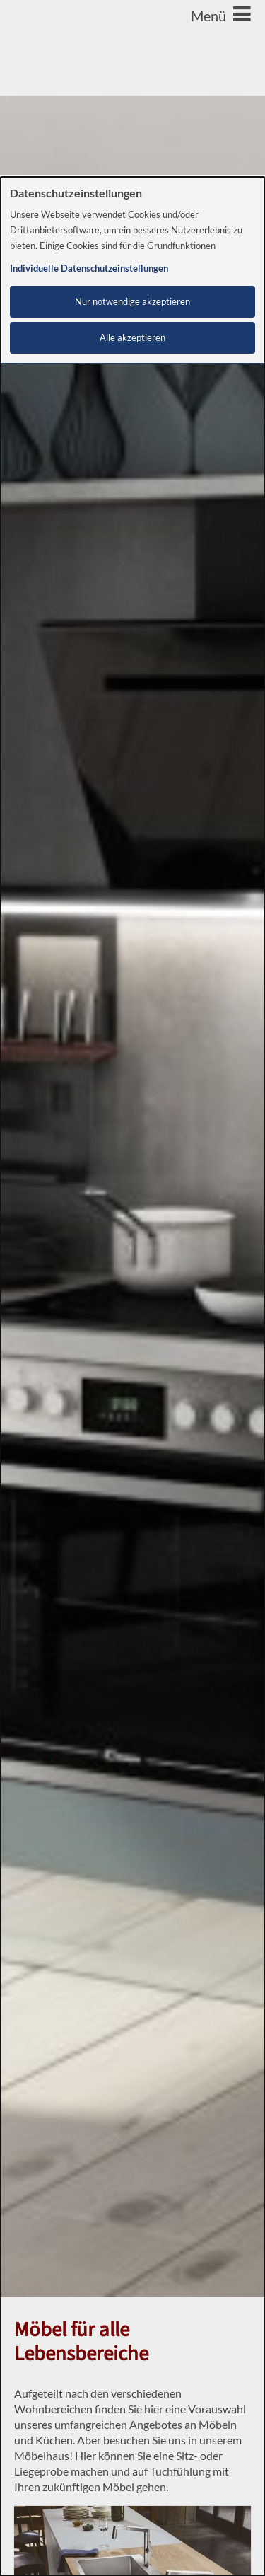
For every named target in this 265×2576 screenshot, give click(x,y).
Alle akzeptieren (132, 338)
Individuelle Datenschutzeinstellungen (89, 268)
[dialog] (132, 1376)
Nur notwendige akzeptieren (132, 301)
